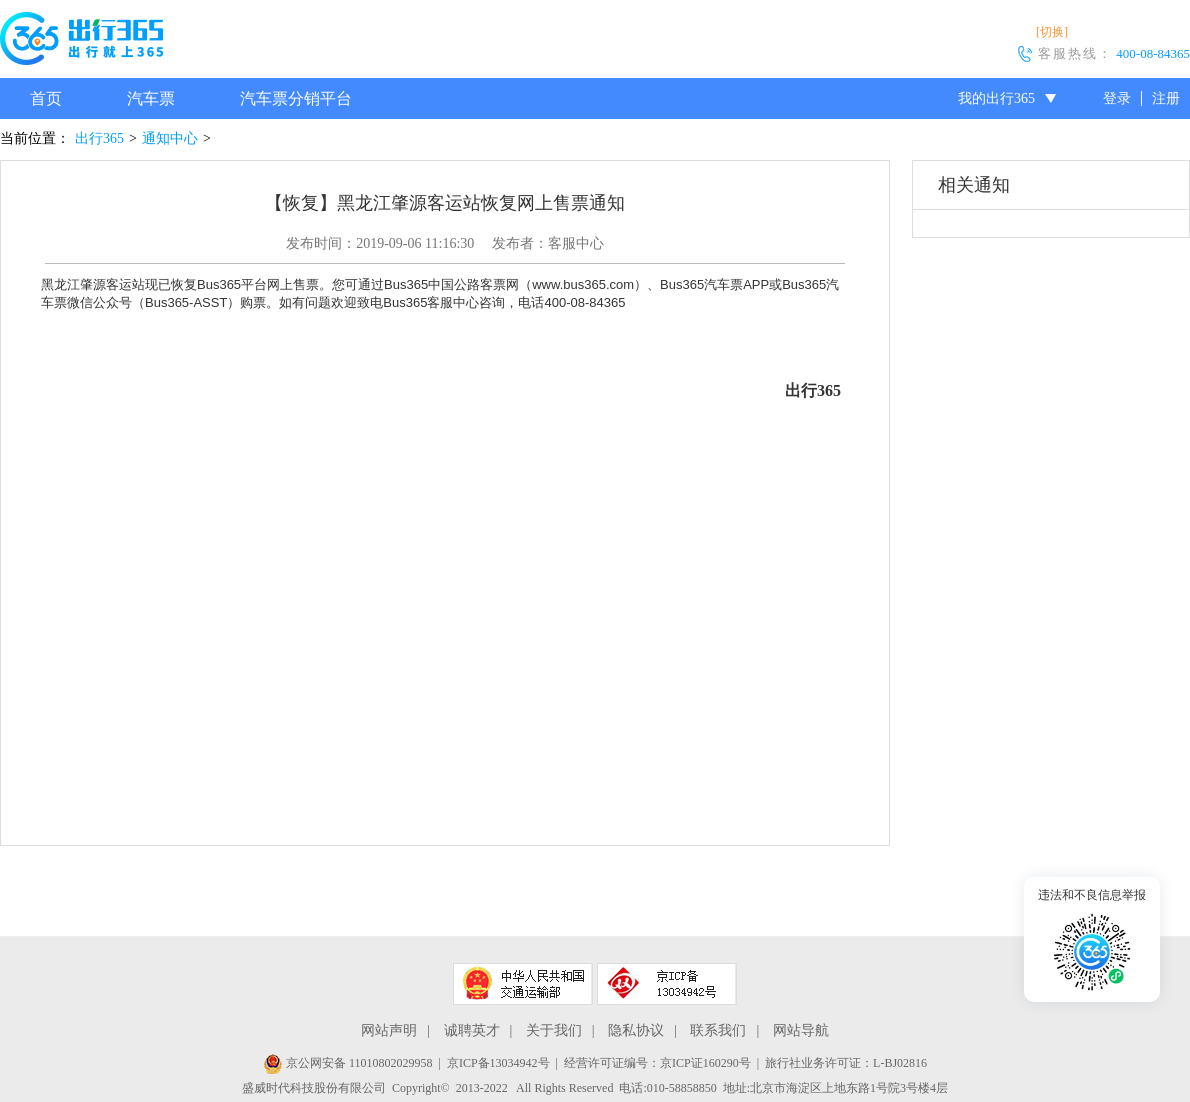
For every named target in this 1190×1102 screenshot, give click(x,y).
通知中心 (170, 138)
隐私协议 (636, 1030)
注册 (1166, 98)
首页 (46, 98)
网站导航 (801, 1030)
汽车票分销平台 (296, 98)
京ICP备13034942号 (498, 1063)
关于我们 (554, 1030)
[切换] (1052, 32)
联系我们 (718, 1030)
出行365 (99, 138)
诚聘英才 (472, 1030)
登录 (1117, 98)
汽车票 (151, 98)
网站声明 (389, 1030)
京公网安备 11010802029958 (348, 1063)
